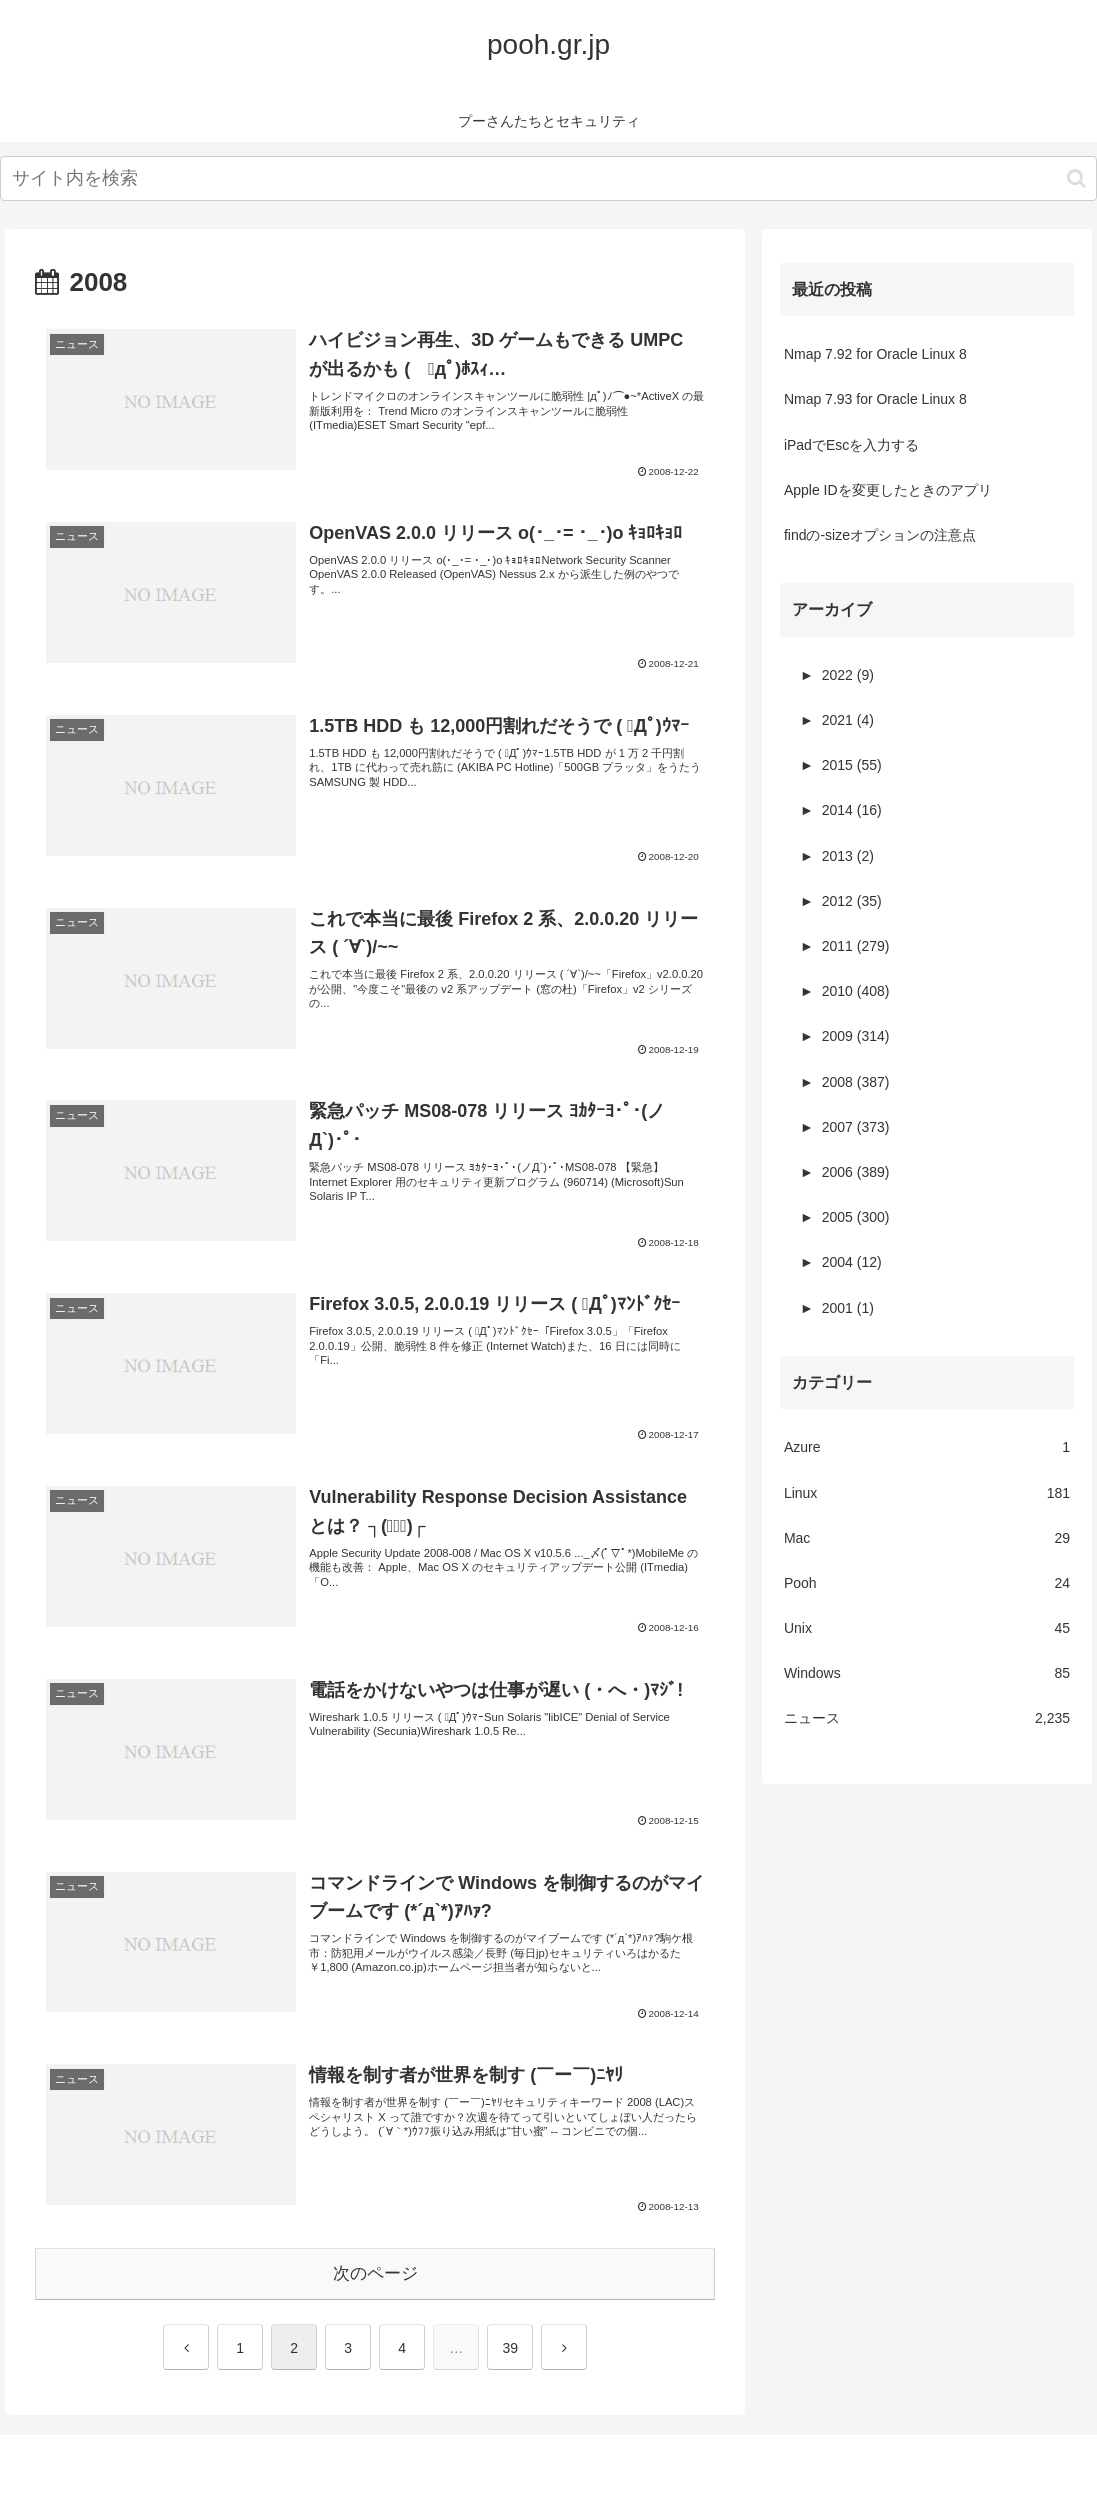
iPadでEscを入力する (851, 445)
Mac (927, 1538)
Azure (927, 1447)
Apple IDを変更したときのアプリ (888, 490)
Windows (927, 1673)
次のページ (375, 2273)
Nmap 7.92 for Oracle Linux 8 (875, 354)
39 (510, 2348)
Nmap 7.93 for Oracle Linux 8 (875, 399)
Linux (927, 1493)
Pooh (927, 1583)
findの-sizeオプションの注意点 (880, 535)
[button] (1076, 178)
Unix (927, 1628)
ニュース (927, 1718)
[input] (548, 178)
